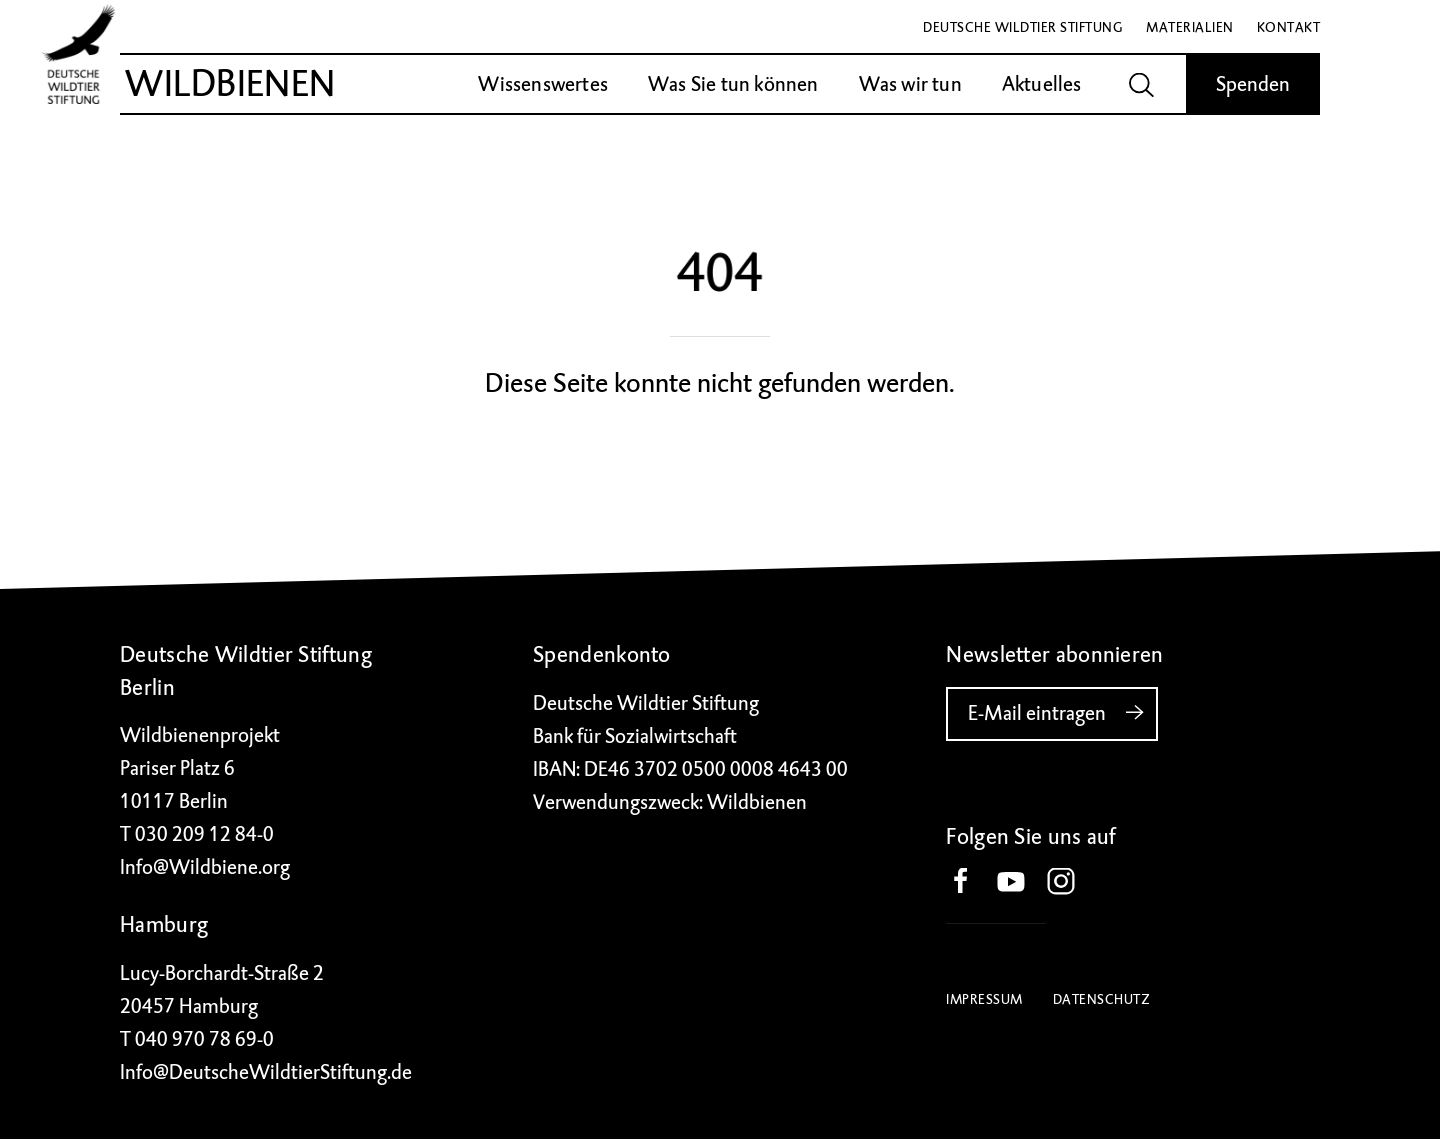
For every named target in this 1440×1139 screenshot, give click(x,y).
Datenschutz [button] (1102, 999)
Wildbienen (230, 84)
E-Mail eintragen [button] (1063, 713)
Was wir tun (910, 84)
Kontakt (1289, 27)
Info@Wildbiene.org (205, 867)
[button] (971, 883)
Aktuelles (1042, 84)
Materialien (1190, 27)
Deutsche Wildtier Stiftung (1023, 27)
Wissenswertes (543, 84)
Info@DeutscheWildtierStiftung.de (266, 1072)
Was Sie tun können (733, 84)
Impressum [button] (984, 999)
